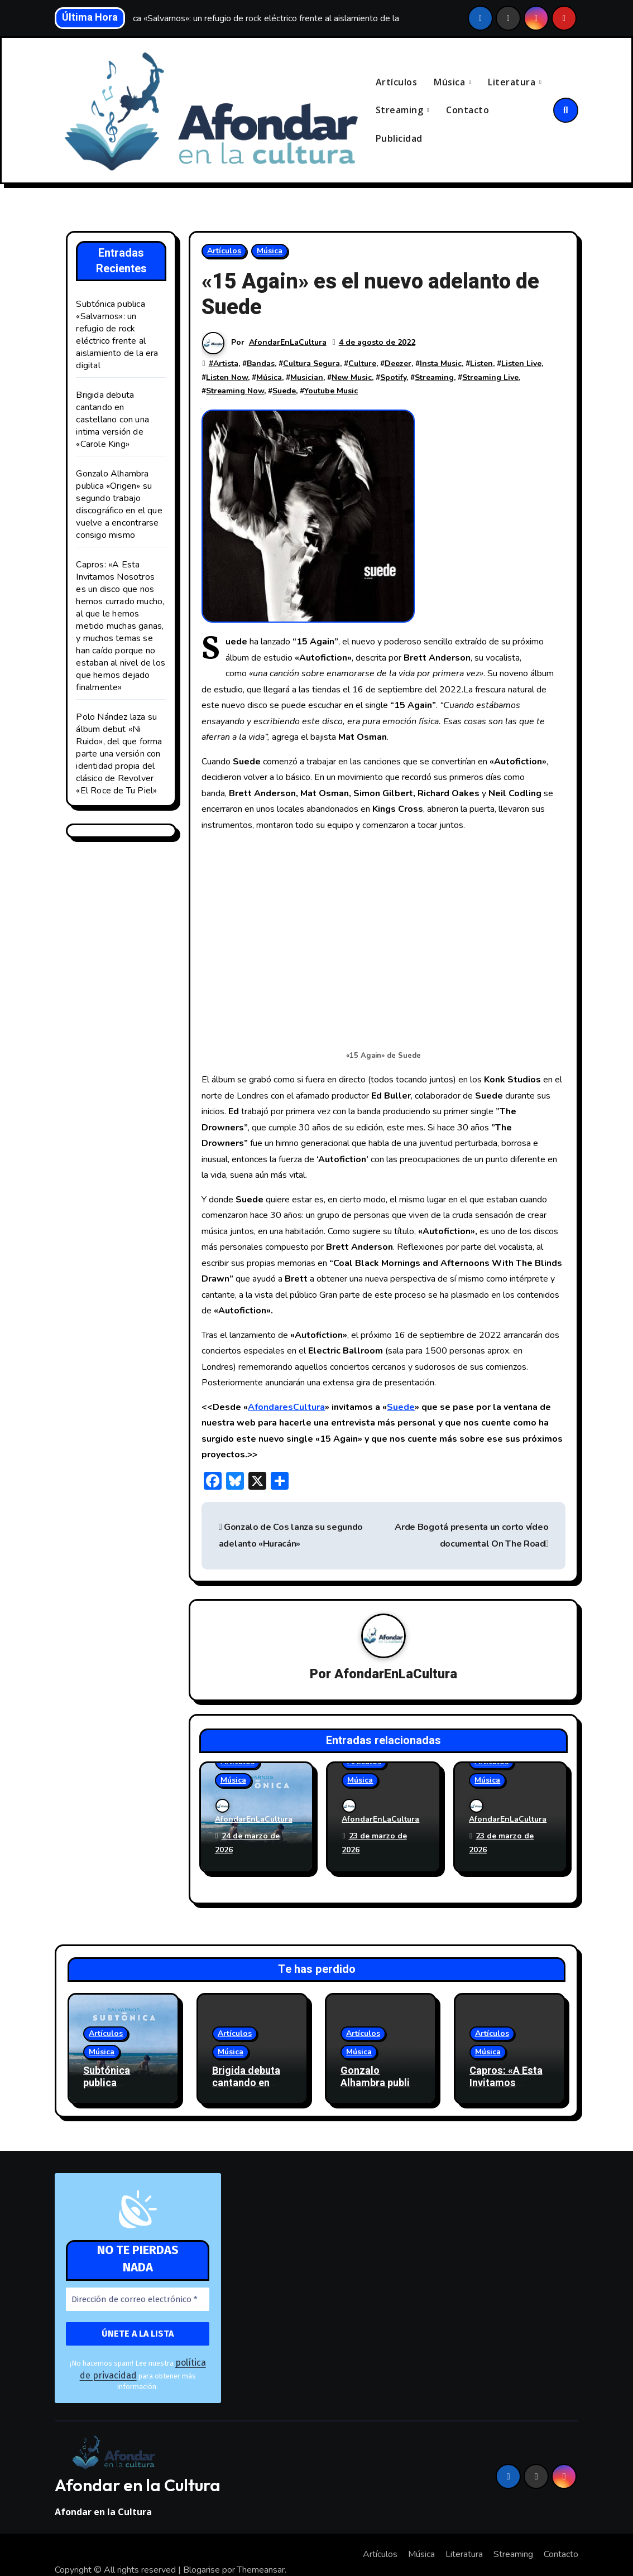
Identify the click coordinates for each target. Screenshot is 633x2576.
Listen (481, 364)
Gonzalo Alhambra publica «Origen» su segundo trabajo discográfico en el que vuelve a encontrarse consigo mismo (119, 505)
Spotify (393, 378)
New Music (352, 378)
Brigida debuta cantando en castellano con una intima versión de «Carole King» (112, 420)
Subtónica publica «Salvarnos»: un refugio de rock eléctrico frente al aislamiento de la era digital (117, 336)
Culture (362, 364)
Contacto (467, 110)
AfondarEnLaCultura (288, 343)
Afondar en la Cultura (137, 2455)
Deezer (398, 364)
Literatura (513, 82)
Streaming (401, 110)
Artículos (397, 82)
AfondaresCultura (286, 1408)
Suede (284, 392)
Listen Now (227, 378)
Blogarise (201, 2540)
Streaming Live (490, 378)
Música (451, 82)
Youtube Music (331, 392)
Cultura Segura (311, 364)
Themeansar (261, 2540)
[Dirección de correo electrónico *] (137, 2285)
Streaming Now (235, 392)
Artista (225, 364)
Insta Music (441, 364)
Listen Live (521, 364)
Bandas (261, 364)
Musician (306, 378)
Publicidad (399, 139)
